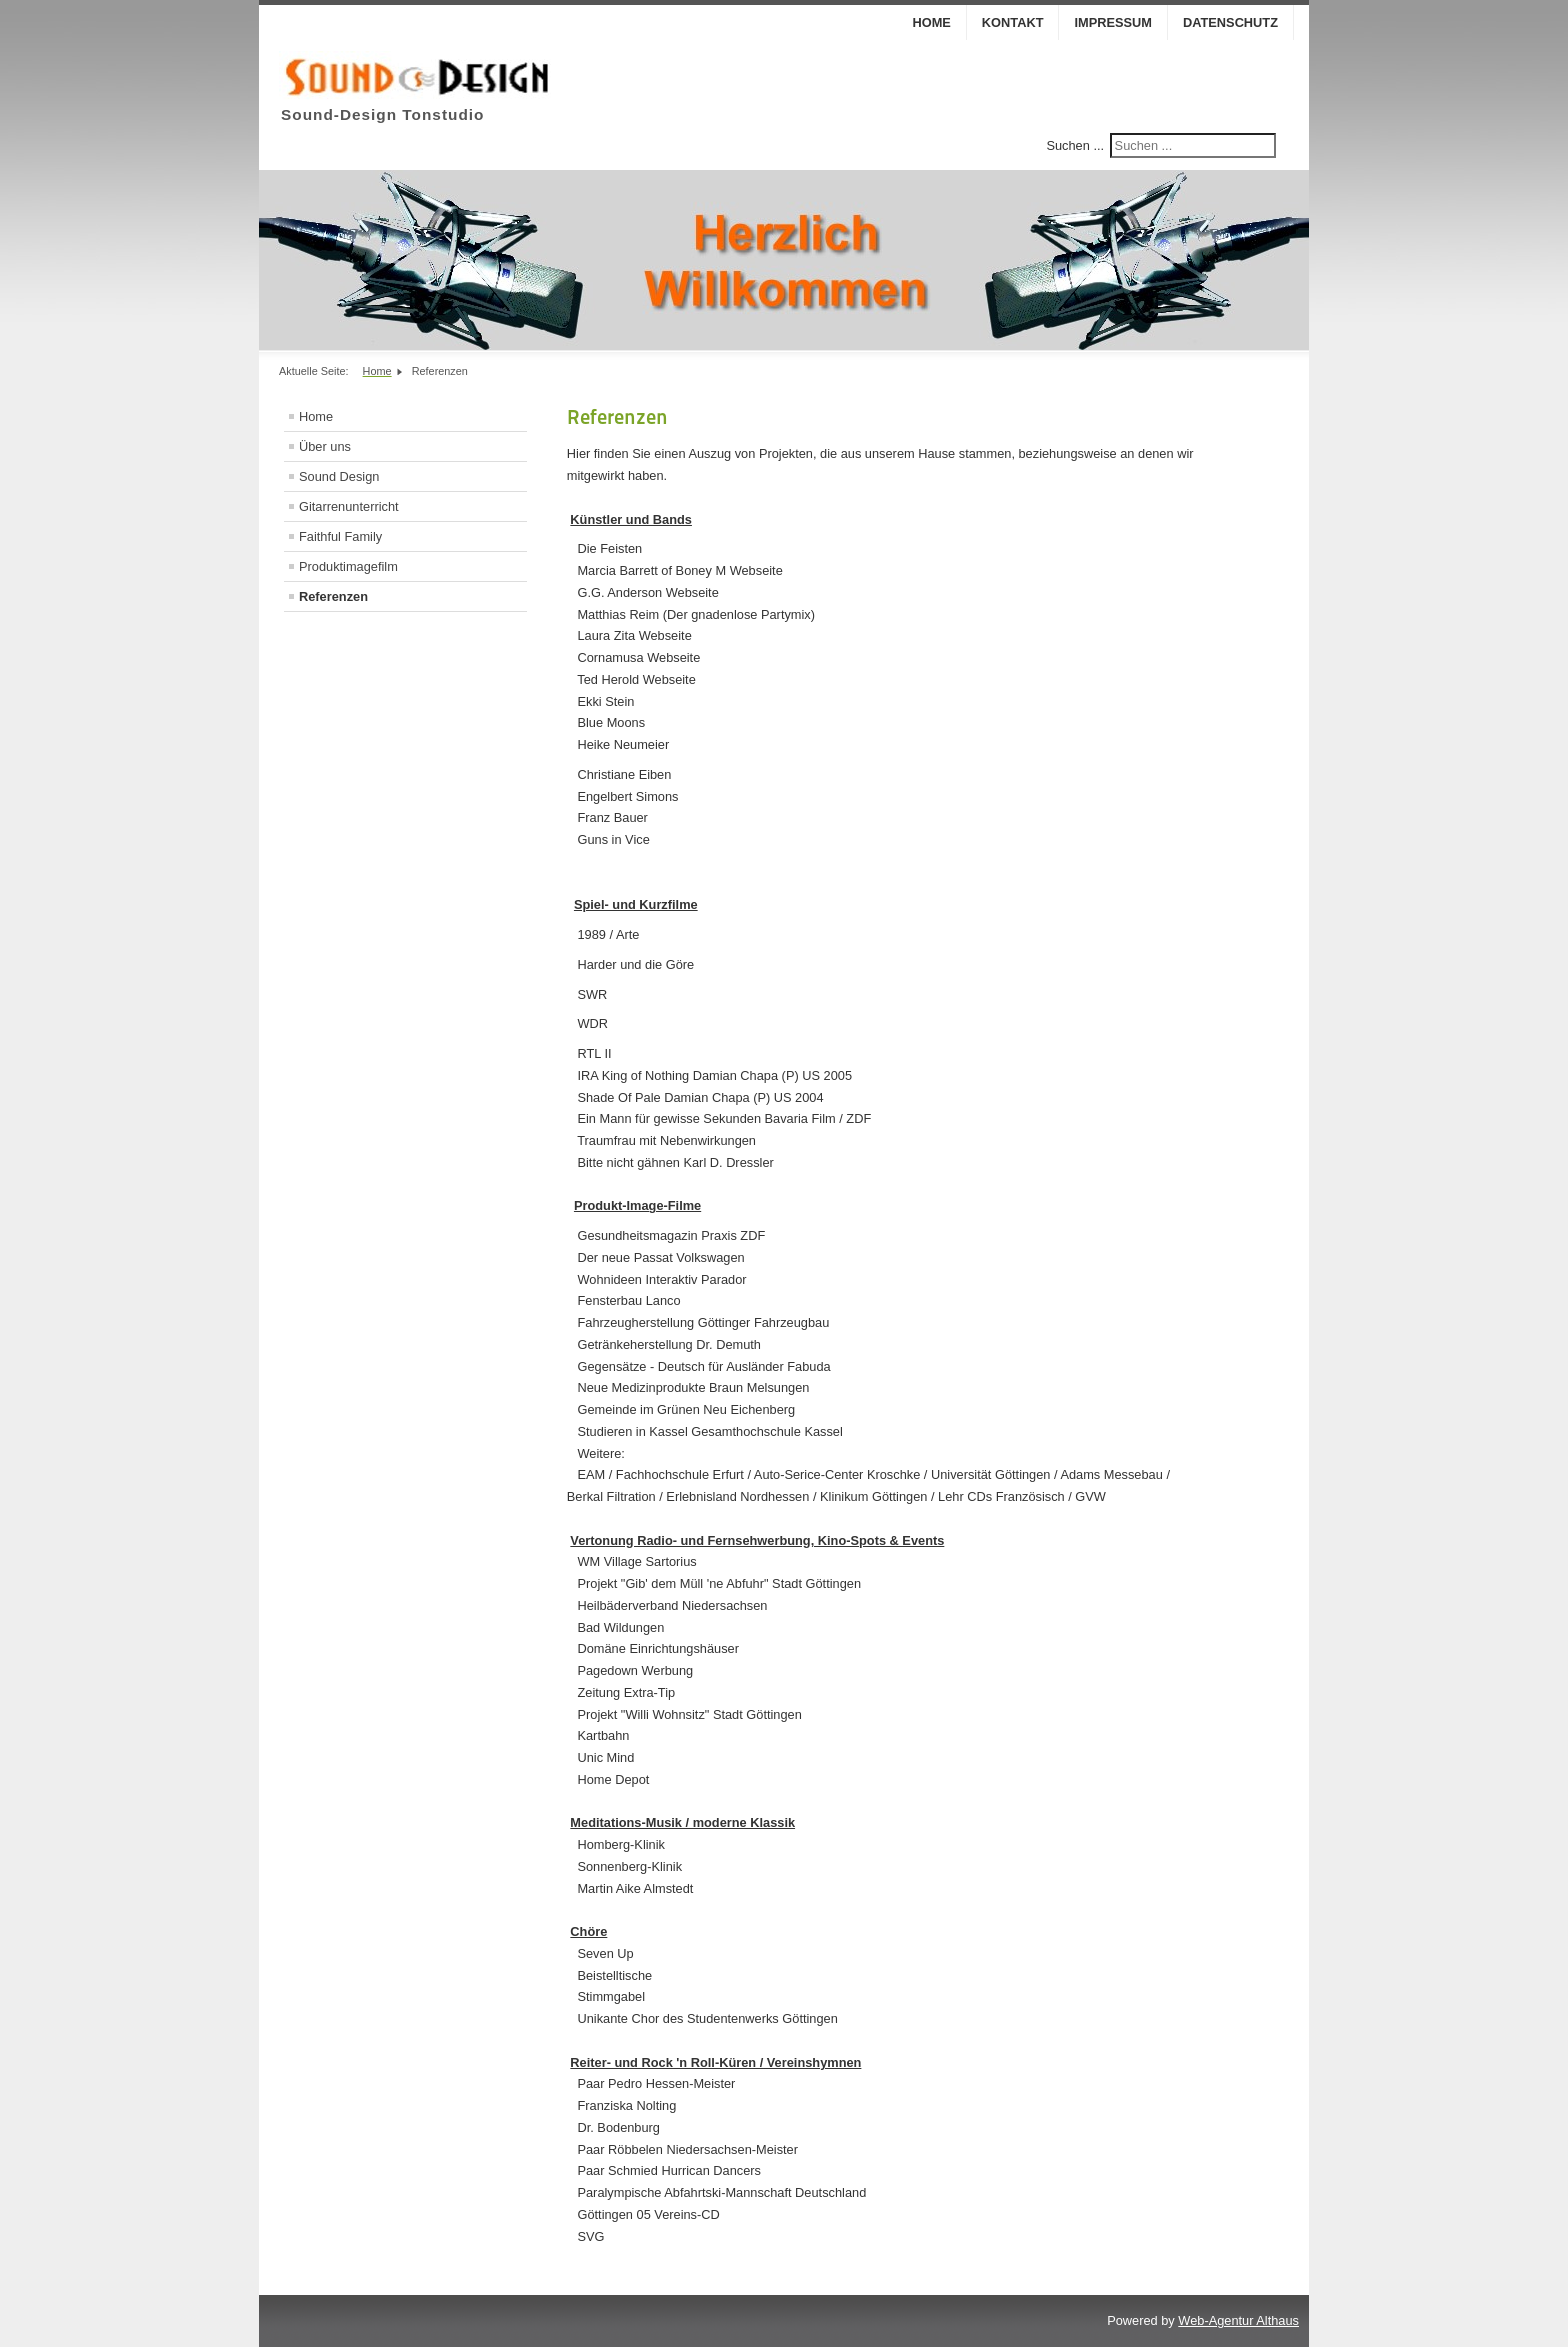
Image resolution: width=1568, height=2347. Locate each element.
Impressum (1113, 22)
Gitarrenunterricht (349, 506)
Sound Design (339, 476)
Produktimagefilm (348, 566)
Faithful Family (340, 536)
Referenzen (333, 596)
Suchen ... (1075, 145)
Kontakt (1013, 22)
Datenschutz (1230, 22)
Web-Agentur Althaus (1238, 2320)
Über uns (325, 446)
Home (931, 22)
